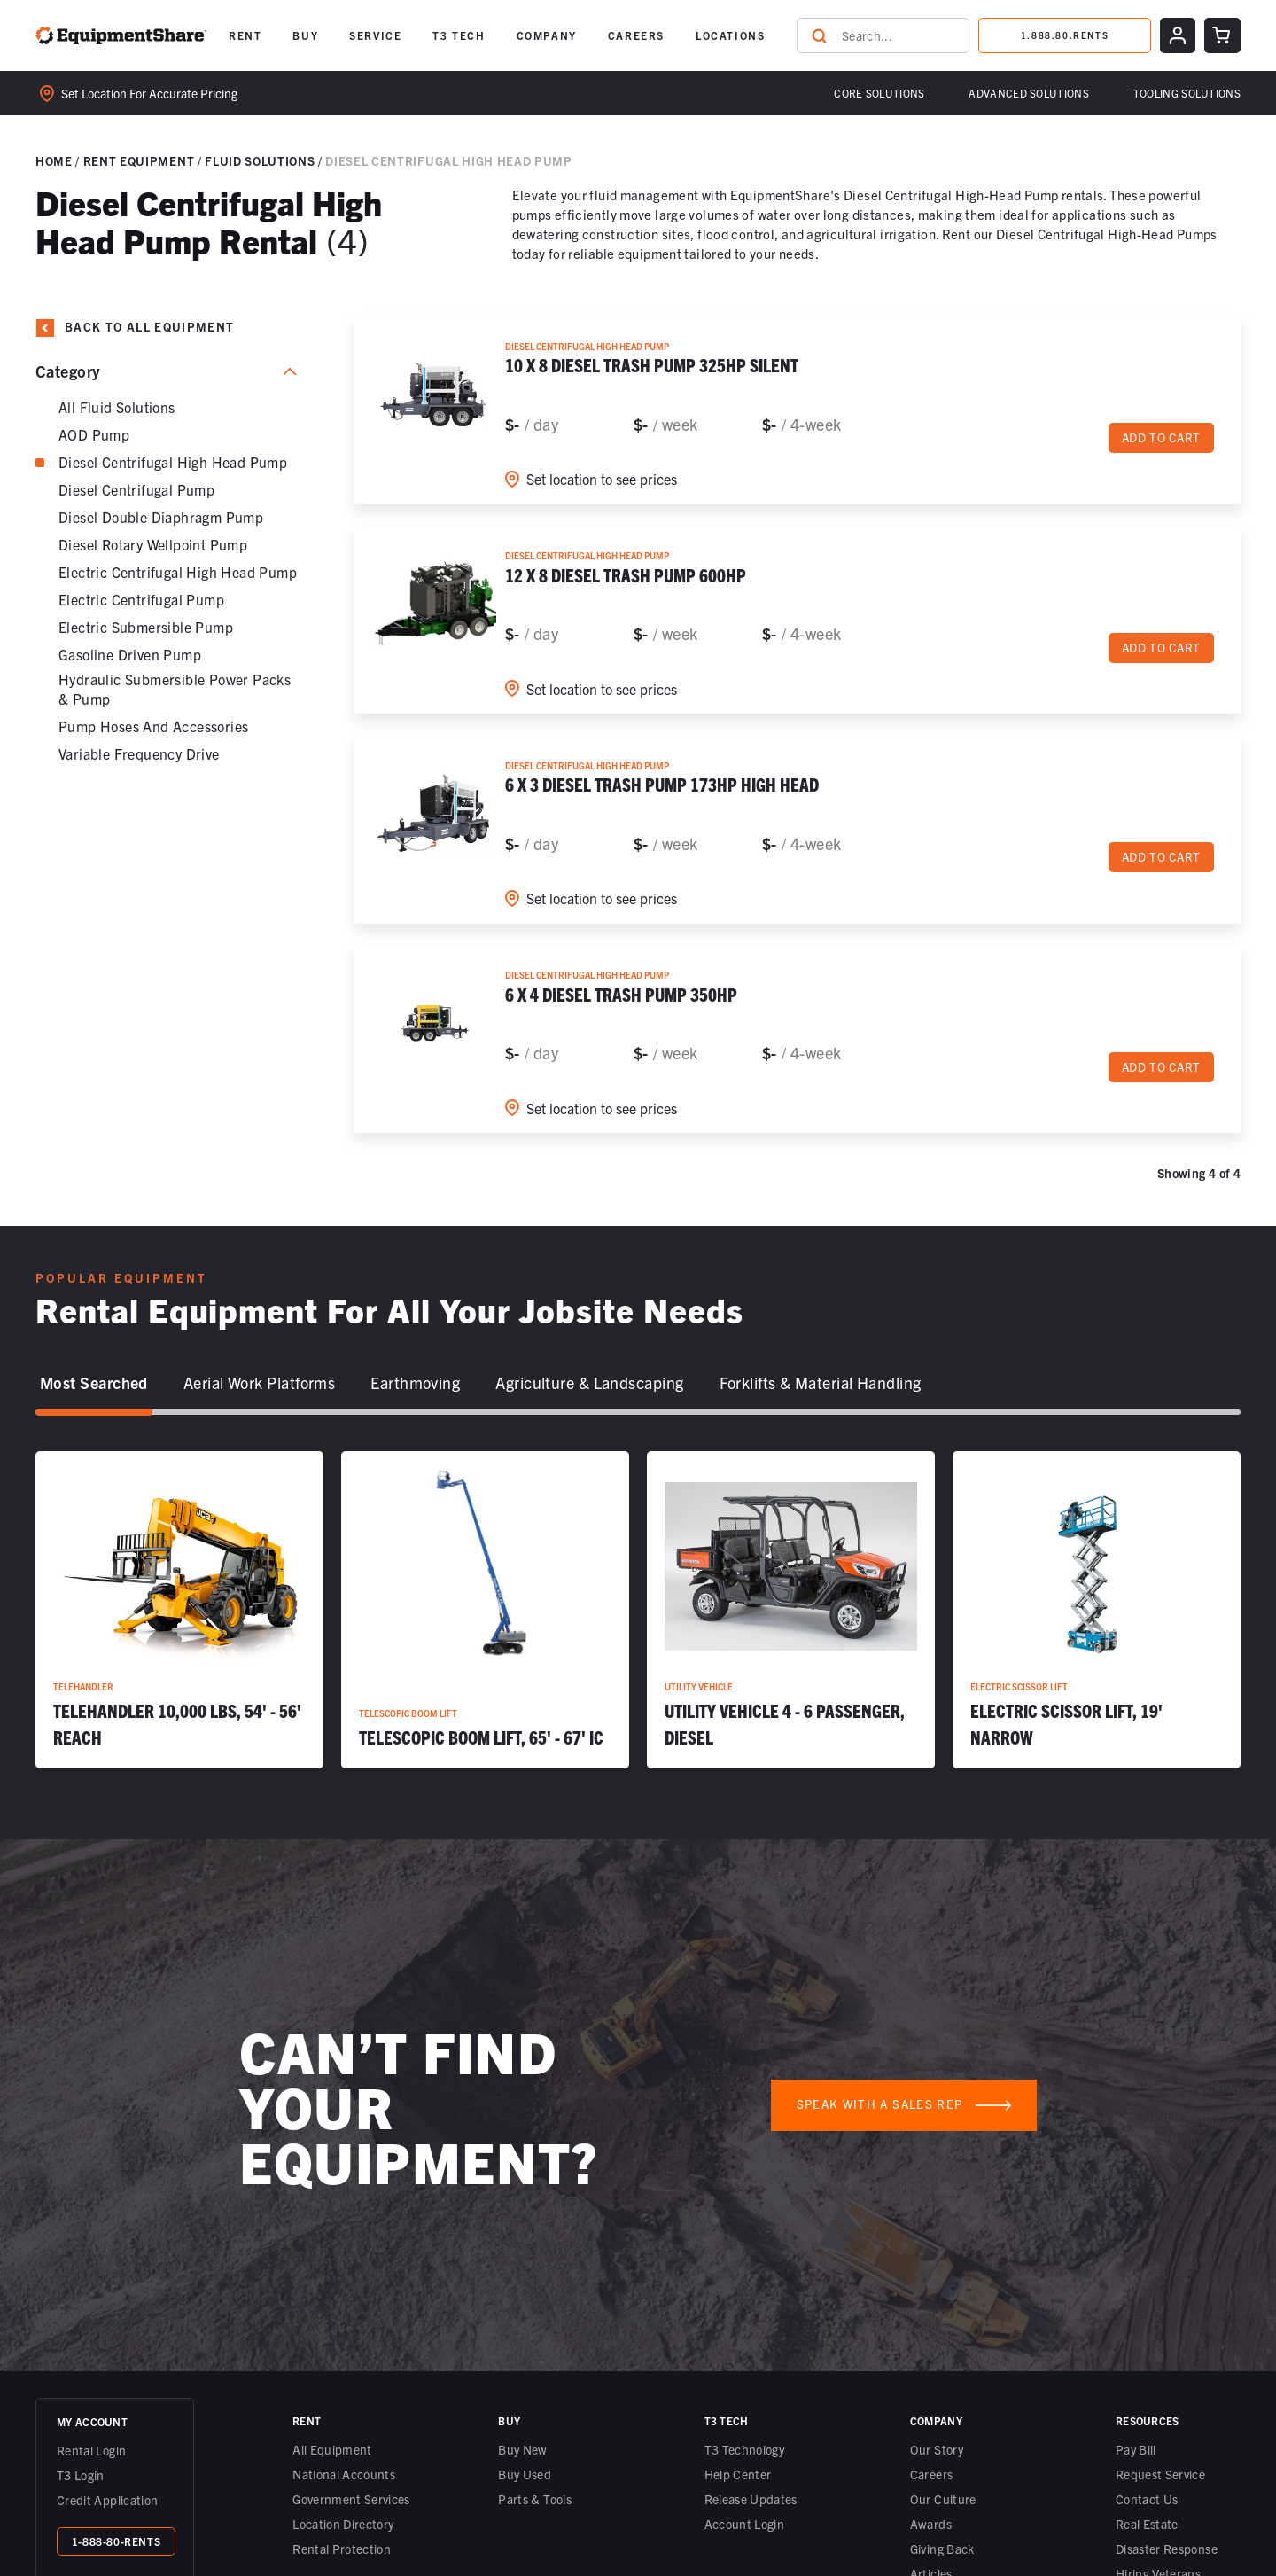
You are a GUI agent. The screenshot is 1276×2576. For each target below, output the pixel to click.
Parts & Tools (535, 2499)
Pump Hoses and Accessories (153, 726)
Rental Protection (341, 2548)
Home (54, 160)
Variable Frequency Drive (139, 753)
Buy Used (524, 2474)
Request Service (1160, 2474)
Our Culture (943, 2499)
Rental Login (91, 2450)
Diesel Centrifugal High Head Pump (172, 462)
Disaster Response (1167, 2548)
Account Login (744, 2524)
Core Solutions (879, 92)
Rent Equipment (138, 160)
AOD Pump (93, 434)
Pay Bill (1136, 2449)
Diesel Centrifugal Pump (136, 489)
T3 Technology (744, 2449)
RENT (245, 35)
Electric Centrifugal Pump (141, 599)
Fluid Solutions (260, 160)
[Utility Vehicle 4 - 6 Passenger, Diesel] (791, 1609)
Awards (931, 2524)
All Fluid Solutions (116, 407)
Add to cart (1161, 438)
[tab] (93, 1384)
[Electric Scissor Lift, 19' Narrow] (1097, 1609)
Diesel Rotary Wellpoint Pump (152, 544)
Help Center (738, 2474)
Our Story (936, 2449)
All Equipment (332, 2449)
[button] (245, 35)
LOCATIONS (730, 35)
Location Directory (342, 2524)
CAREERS (636, 35)
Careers (931, 2474)
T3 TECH (458, 35)
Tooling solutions (1187, 92)
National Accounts (343, 2474)
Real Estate (1147, 2524)
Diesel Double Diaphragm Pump (160, 517)
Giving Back (942, 2548)
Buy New (522, 2449)
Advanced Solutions (1028, 92)
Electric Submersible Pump (145, 627)
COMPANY (547, 35)
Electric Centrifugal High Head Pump (177, 572)
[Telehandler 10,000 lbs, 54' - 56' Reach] (179, 1609)
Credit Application (107, 2500)
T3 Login (81, 2475)
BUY (305, 35)
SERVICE (375, 35)
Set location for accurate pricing (138, 93)
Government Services (351, 2499)
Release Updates (751, 2499)
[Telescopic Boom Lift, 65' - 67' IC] (485, 1609)
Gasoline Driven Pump (129, 654)
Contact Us (1147, 2499)
